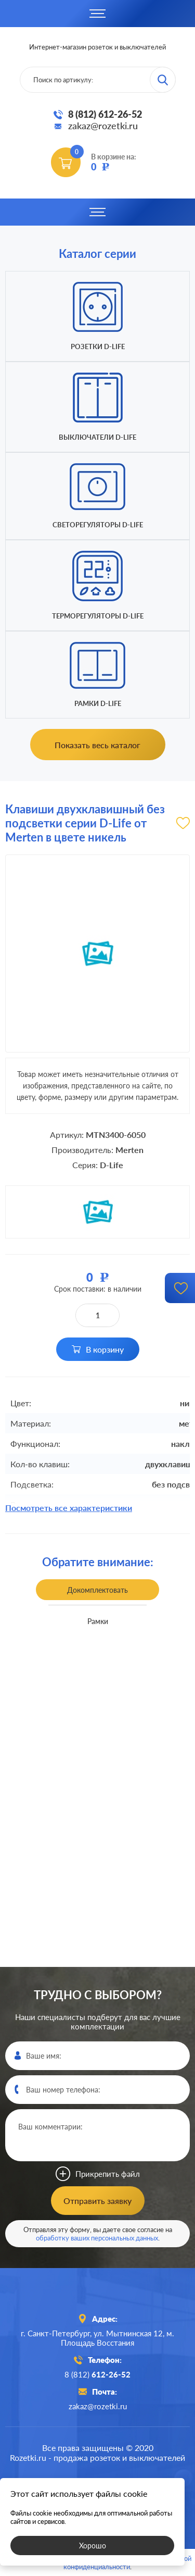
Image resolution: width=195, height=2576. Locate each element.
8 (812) (97, 2374)
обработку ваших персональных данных (97, 2238)
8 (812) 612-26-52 (105, 114)
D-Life (111, 1165)
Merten (129, 1150)
